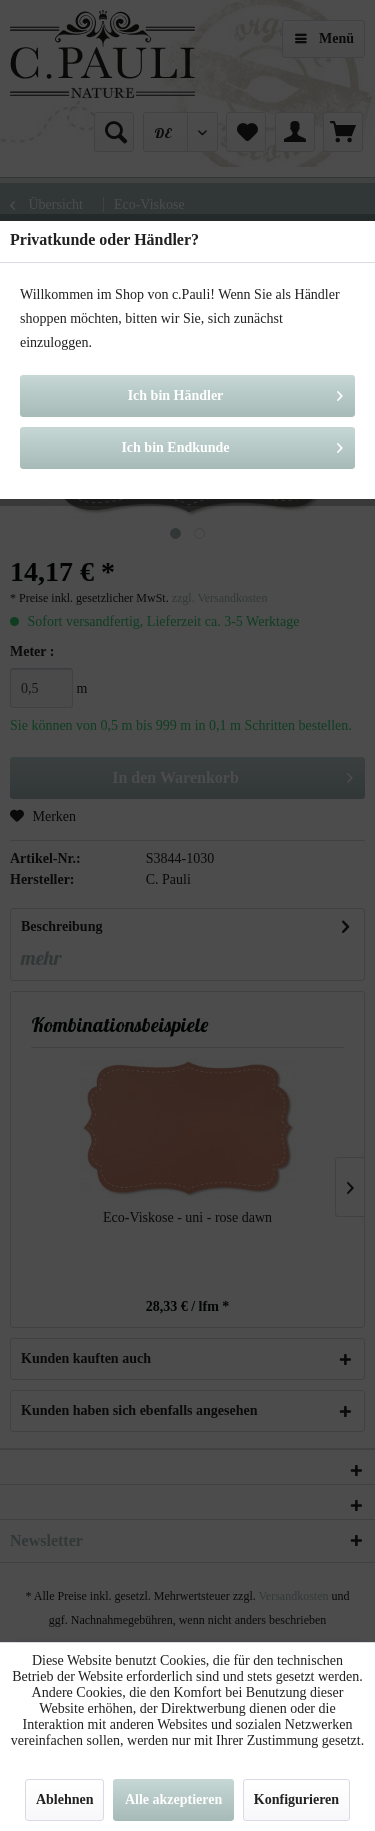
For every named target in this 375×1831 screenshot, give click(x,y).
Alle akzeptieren (173, 1799)
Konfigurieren (296, 1799)
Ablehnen (65, 1799)
